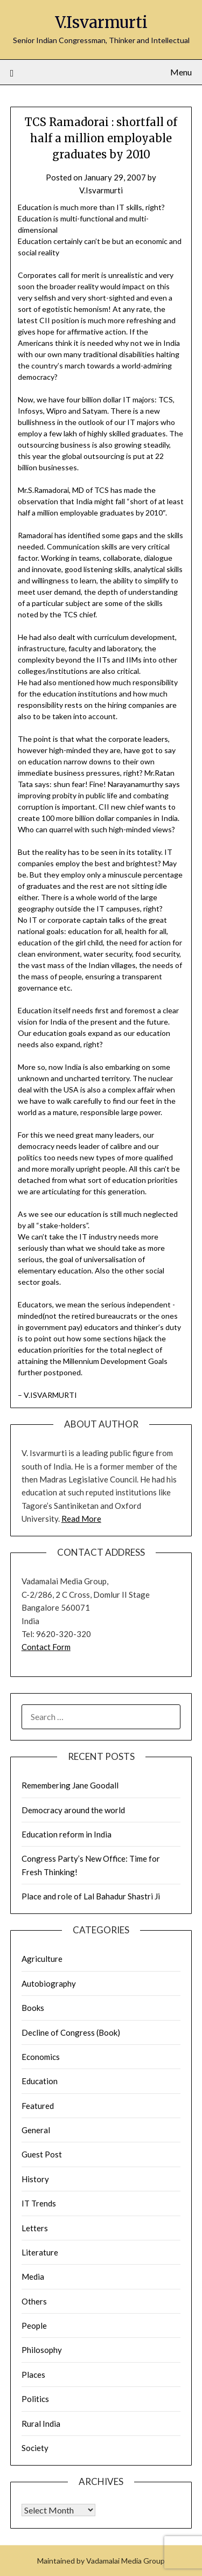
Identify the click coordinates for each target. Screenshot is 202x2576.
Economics (41, 2057)
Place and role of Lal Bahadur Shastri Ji (91, 1896)
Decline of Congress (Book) (71, 2032)
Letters (35, 2228)
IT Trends (39, 2203)
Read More (81, 1518)
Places (33, 2374)
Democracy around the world (73, 1810)
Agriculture (42, 1959)
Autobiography (49, 1983)
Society (35, 2448)
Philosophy (42, 2350)
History (35, 2179)
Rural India (41, 2423)
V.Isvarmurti (101, 22)
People (34, 2325)
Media (33, 2276)
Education (40, 2081)
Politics (35, 2399)
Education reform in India (67, 1834)
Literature (40, 2252)
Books (33, 2008)
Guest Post (42, 2154)
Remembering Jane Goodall (70, 1785)
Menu (181, 72)
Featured (38, 2106)
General (36, 2130)
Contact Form (46, 1647)
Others (34, 2301)
